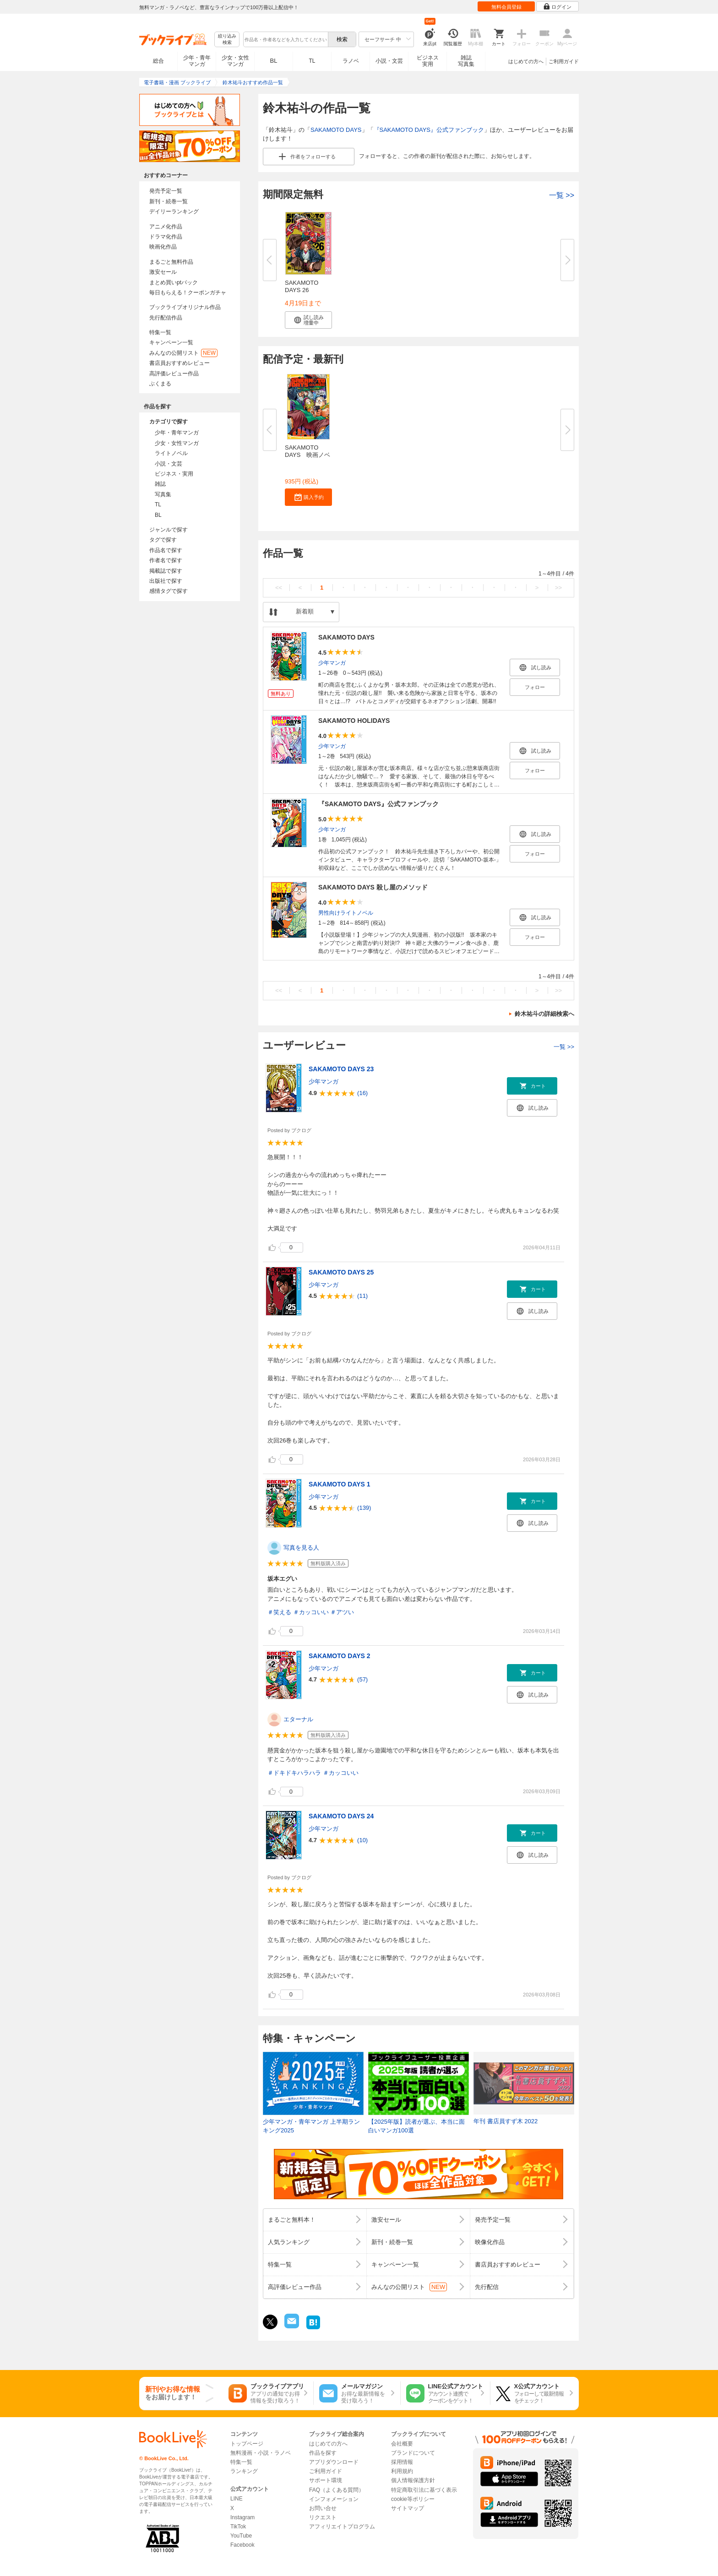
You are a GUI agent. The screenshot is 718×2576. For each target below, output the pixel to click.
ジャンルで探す (168, 529)
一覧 (561, 195)
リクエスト (323, 2517)
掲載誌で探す (165, 571)
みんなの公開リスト (183, 353)
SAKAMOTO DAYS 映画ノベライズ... (307, 455)
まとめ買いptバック (173, 282)
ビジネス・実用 (174, 474)
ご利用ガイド (564, 61)
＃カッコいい (311, 1612)
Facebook (242, 2545)
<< (278, 587)
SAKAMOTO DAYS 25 (341, 1272)
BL (273, 60)
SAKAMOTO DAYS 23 (341, 1069)
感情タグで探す (168, 591)
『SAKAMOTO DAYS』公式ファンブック (429, 129)
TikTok (238, 2526)
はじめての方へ (526, 61)
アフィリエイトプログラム (342, 2526)
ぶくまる (160, 383)
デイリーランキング (174, 211)
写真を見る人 (301, 1547)
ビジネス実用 (428, 60)
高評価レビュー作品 (174, 373)
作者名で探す (165, 560)
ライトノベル (171, 453)
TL (312, 61)
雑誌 (160, 484)
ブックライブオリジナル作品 (185, 307)
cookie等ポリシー (413, 2499)
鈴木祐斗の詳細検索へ (544, 1013)
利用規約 (402, 2471)
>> (558, 587)
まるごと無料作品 (171, 262)
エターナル (298, 1719)
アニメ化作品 (165, 226)
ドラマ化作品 (165, 236)
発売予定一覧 (165, 191)
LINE (236, 2498)
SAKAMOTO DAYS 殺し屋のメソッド (373, 887)
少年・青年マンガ (197, 60)
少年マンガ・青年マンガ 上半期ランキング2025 (311, 2126)
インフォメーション (334, 2499)
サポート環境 (325, 2480)
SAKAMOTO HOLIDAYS (354, 720)
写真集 (163, 494)
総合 (158, 61)
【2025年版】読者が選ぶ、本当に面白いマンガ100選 (416, 2126)
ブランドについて (413, 2453)
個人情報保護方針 (413, 2480)
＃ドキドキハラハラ (294, 1772)
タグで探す (163, 540)
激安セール (163, 272)
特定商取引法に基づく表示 (424, 2490)
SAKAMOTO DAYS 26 (301, 286)
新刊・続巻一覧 (168, 201)
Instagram (242, 2517)
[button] (308, 320)
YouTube (241, 2536)
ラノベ (351, 61)
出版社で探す (165, 581)
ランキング (244, 2471)
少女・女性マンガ (235, 60)
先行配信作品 (165, 318)
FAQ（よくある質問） (336, 2490)
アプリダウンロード (334, 2462)
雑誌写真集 (466, 60)
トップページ (246, 2443)
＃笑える (279, 1612)
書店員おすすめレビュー (179, 363)
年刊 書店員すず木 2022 (505, 2121)
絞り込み (227, 39)
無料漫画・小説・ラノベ (260, 2453)
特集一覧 (160, 332)
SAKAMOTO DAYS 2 (339, 1655)
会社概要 (402, 2443)
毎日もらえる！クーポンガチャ (187, 292)
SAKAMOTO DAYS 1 (339, 1484)
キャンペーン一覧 (171, 342)
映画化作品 (163, 247)
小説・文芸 (389, 61)
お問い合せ (323, 2508)
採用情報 (402, 2462)
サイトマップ (407, 2508)
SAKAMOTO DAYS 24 (341, 1816)
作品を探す (323, 2453)
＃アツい (342, 1612)
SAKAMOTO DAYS (336, 129)
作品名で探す (165, 550)
